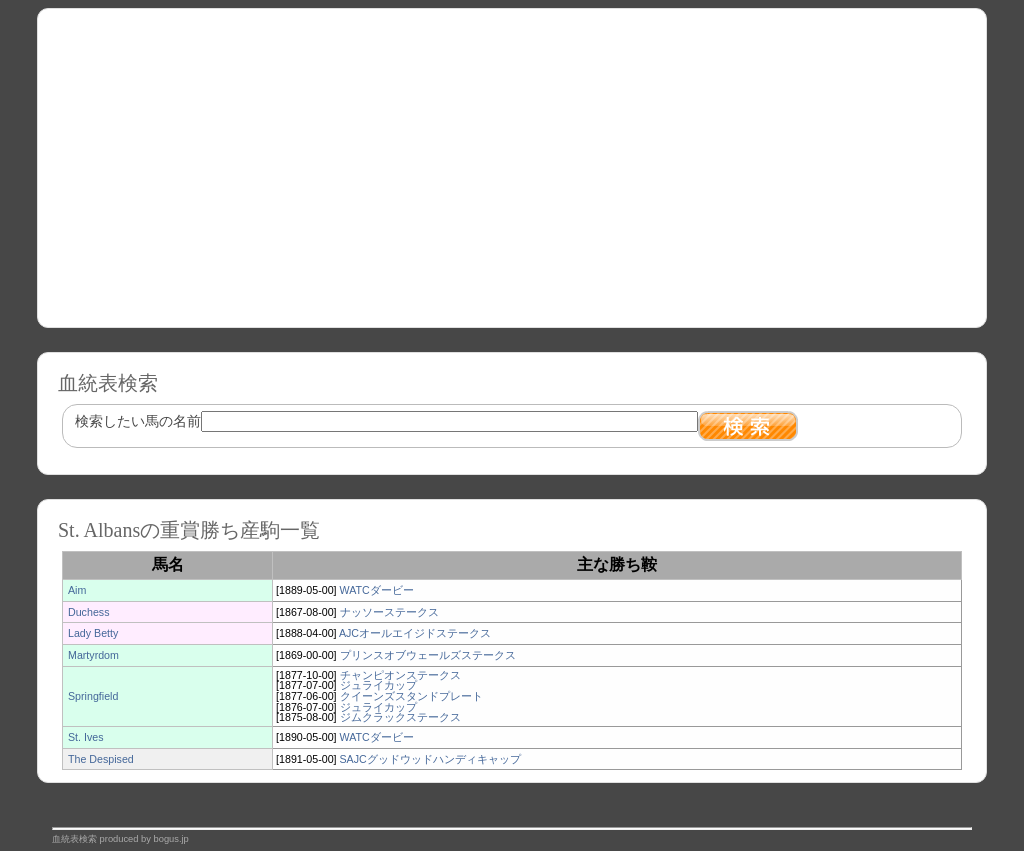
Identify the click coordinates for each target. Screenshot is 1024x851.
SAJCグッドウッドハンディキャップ (430, 759)
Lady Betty (93, 633)
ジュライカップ (378, 685)
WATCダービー (377, 590)
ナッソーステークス (389, 612)
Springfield (93, 696)
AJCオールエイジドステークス (415, 633)
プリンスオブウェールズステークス (428, 655)
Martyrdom (93, 655)
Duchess (88, 612)
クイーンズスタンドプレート (411, 696)
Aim (77, 590)
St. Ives (86, 737)
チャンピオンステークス (400, 675)
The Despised (101, 759)
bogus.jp (171, 839)
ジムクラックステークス (400, 717)
